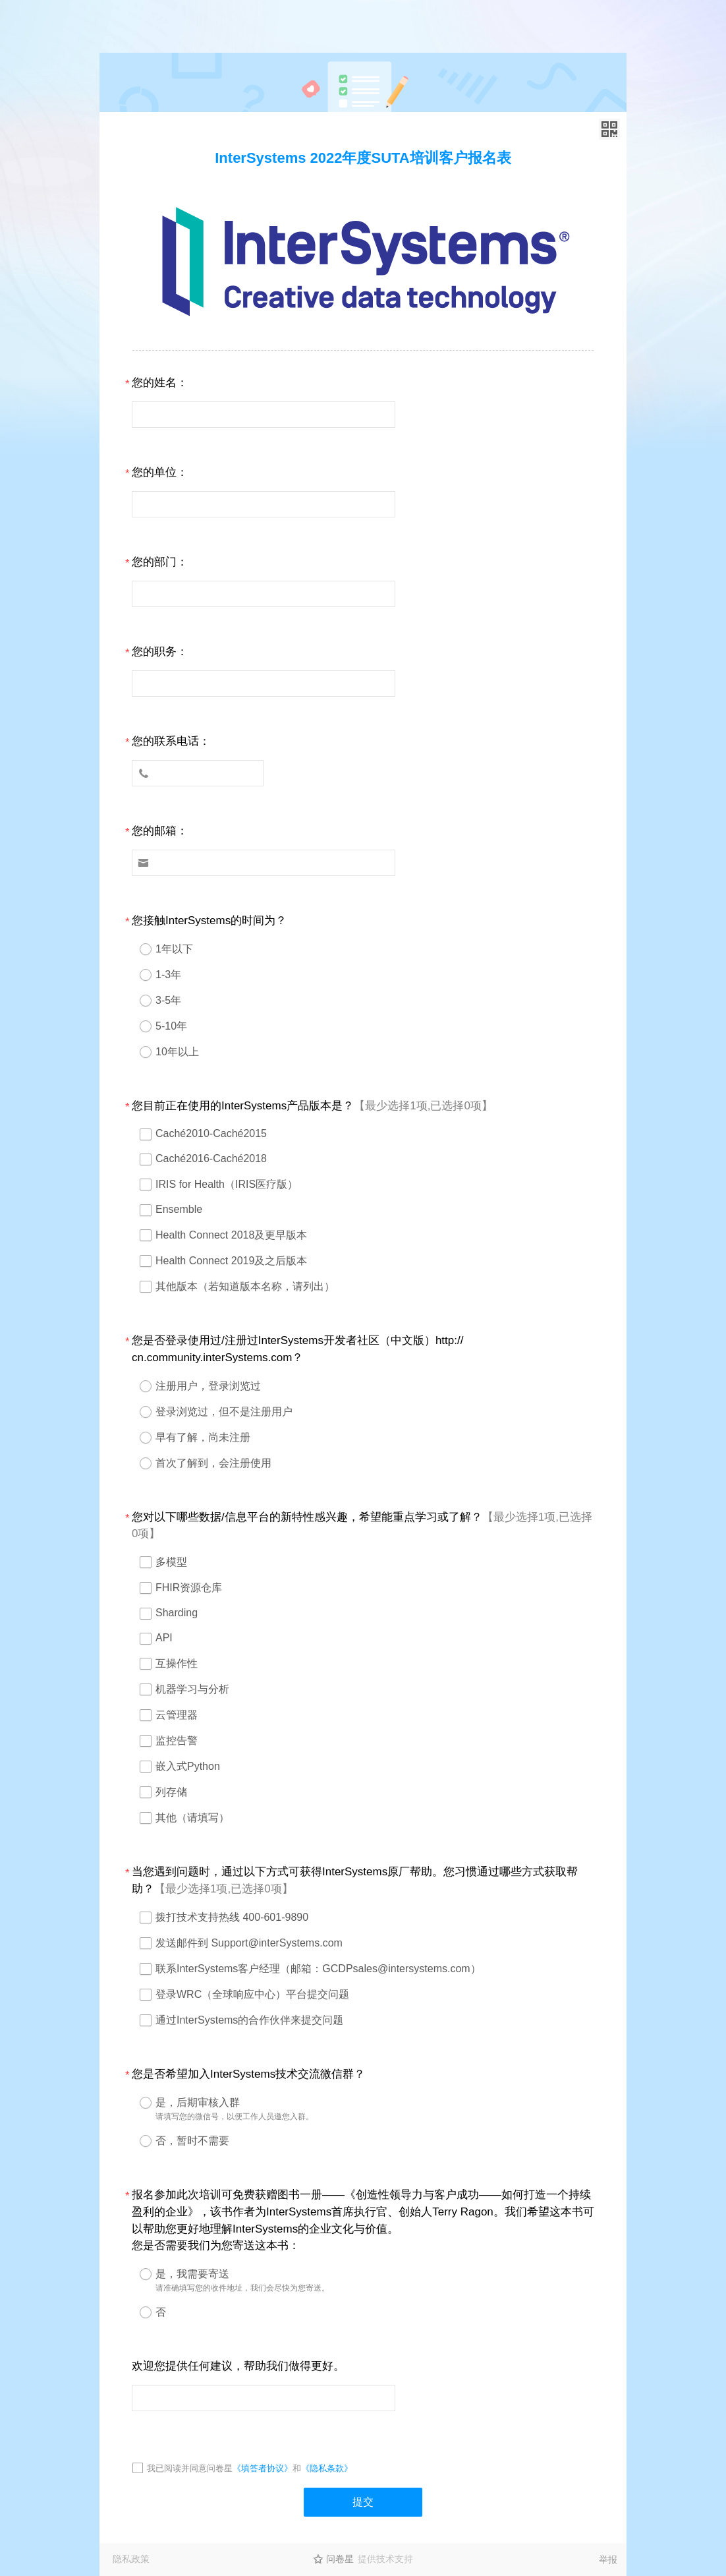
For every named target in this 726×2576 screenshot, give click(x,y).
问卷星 (340, 2559)
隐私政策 (131, 2559)
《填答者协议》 (263, 2468)
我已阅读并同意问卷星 (190, 2468)
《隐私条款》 (326, 2468)
